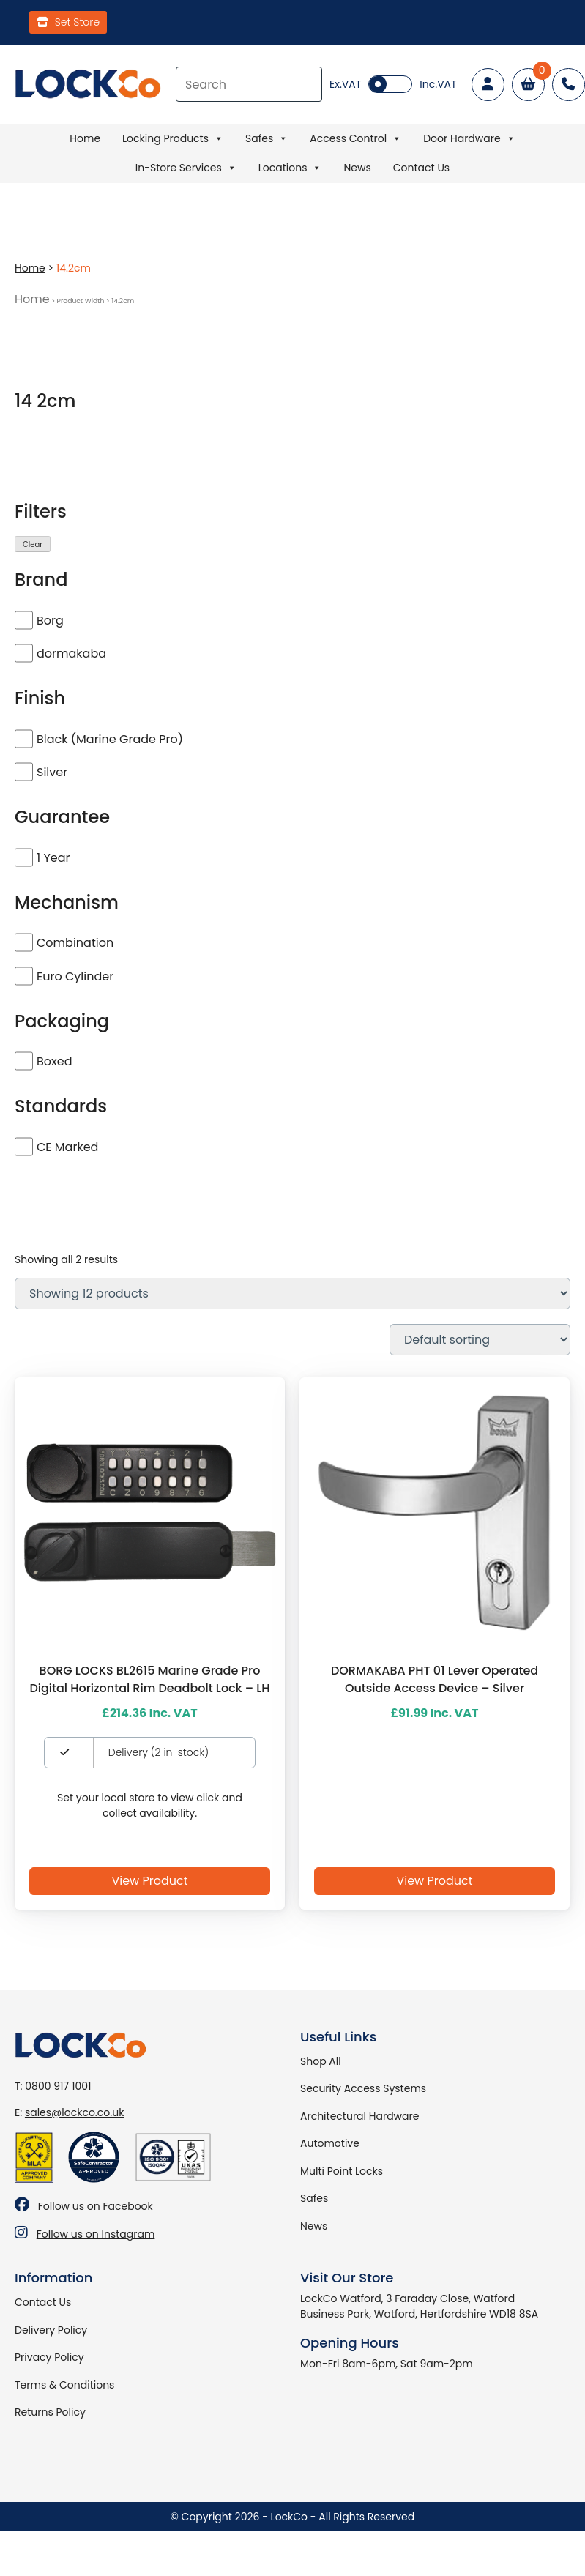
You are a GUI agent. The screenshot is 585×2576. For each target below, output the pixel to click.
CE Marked (67, 1147)
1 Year (53, 857)
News (356, 167)
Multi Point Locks (341, 2171)
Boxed (54, 1061)
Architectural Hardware (359, 2116)
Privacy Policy (49, 2357)
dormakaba (71, 653)
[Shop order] (480, 1339)
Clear (32, 544)
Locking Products (172, 138)
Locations (290, 167)
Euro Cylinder (75, 976)
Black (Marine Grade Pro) (110, 739)
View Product (149, 1880)
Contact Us (421, 167)
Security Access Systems (363, 2088)
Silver (52, 772)
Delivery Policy (51, 2330)
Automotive (329, 2143)
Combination (75, 942)
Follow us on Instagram (96, 2234)
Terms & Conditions (64, 2385)
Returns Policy (50, 2412)
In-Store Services (185, 167)
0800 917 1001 (58, 2086)
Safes (266, 138)
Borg (50, 620)
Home (85, 138)
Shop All (320, 2061)
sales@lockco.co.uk (74, 2112)
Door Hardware (469, 138)
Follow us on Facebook (95, 2206)
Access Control (355, 138)
